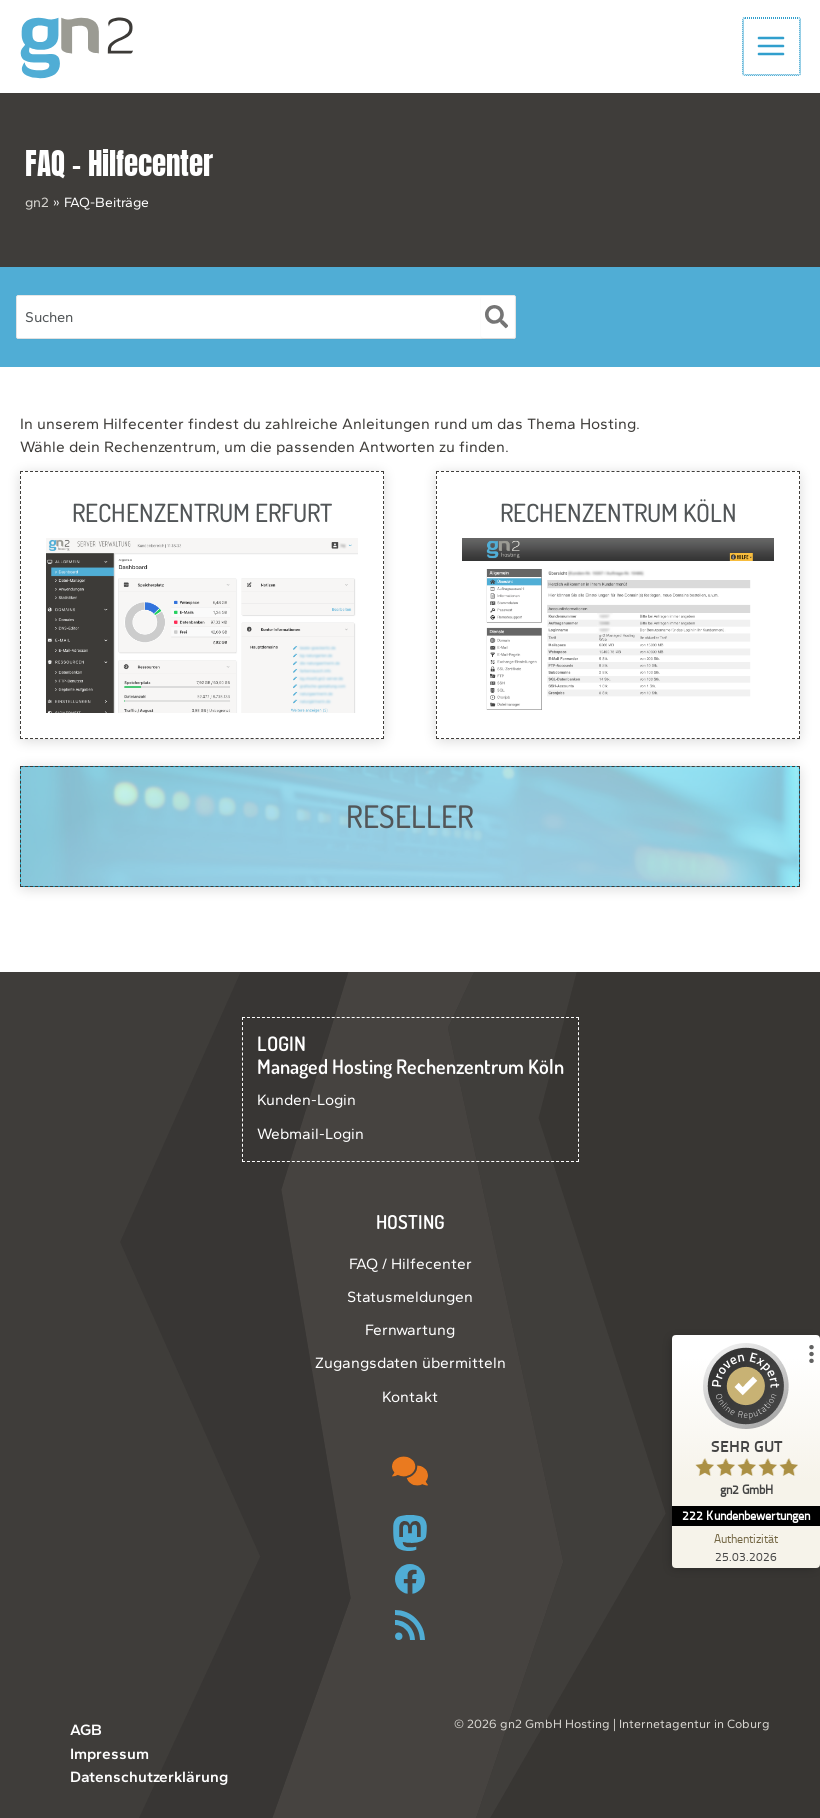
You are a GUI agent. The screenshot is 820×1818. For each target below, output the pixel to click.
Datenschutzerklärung (149, 1776)
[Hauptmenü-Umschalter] (772, 49)
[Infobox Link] (202, 612)
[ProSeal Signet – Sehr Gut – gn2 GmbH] (745, 1424)
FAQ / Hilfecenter (410, 1263)
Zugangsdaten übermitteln (410, 1362)
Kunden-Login (306, 1099)
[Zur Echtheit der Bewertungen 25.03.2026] (745, 1547)
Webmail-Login (310, 1133)
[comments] (410, 1471)
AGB (86, 1729)
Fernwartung (410, 1329)
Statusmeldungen (410, 1296)
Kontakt (410, 1396)
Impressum (109, 1753)
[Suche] (497, 325)
